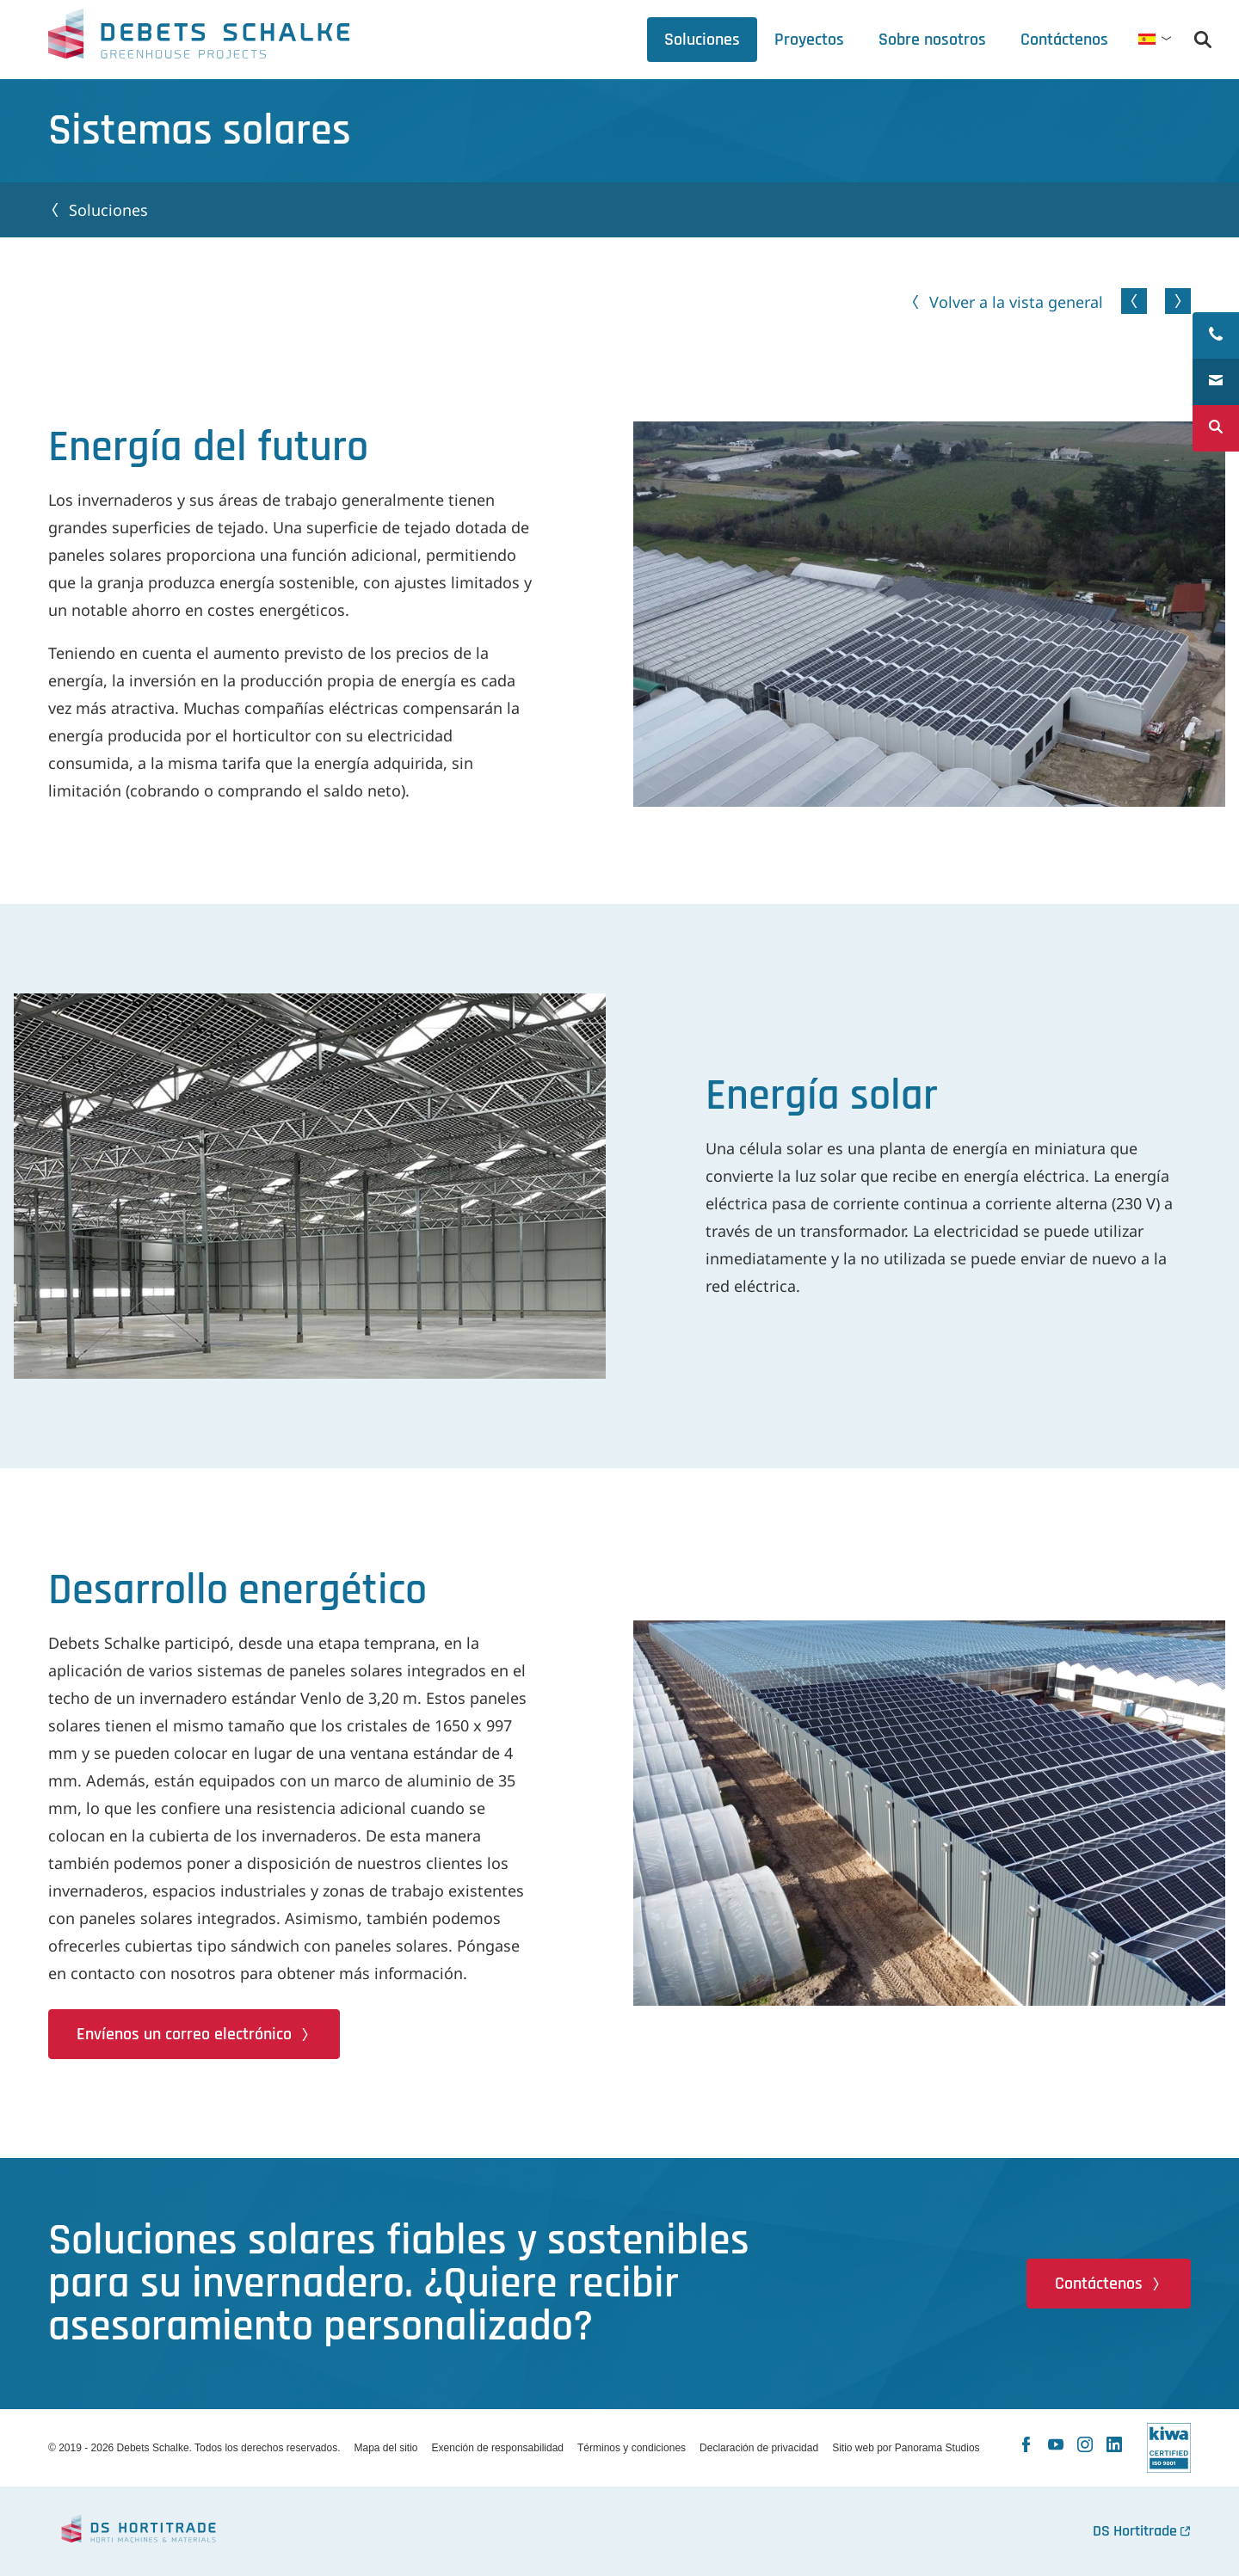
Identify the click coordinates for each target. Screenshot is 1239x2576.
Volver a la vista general (1016, 302)
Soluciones (108, 210)
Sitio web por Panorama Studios (905, 2448)
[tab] (932, 39)
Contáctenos (1099, 2283)
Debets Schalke (199, 38)
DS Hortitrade (1135, 2531)
